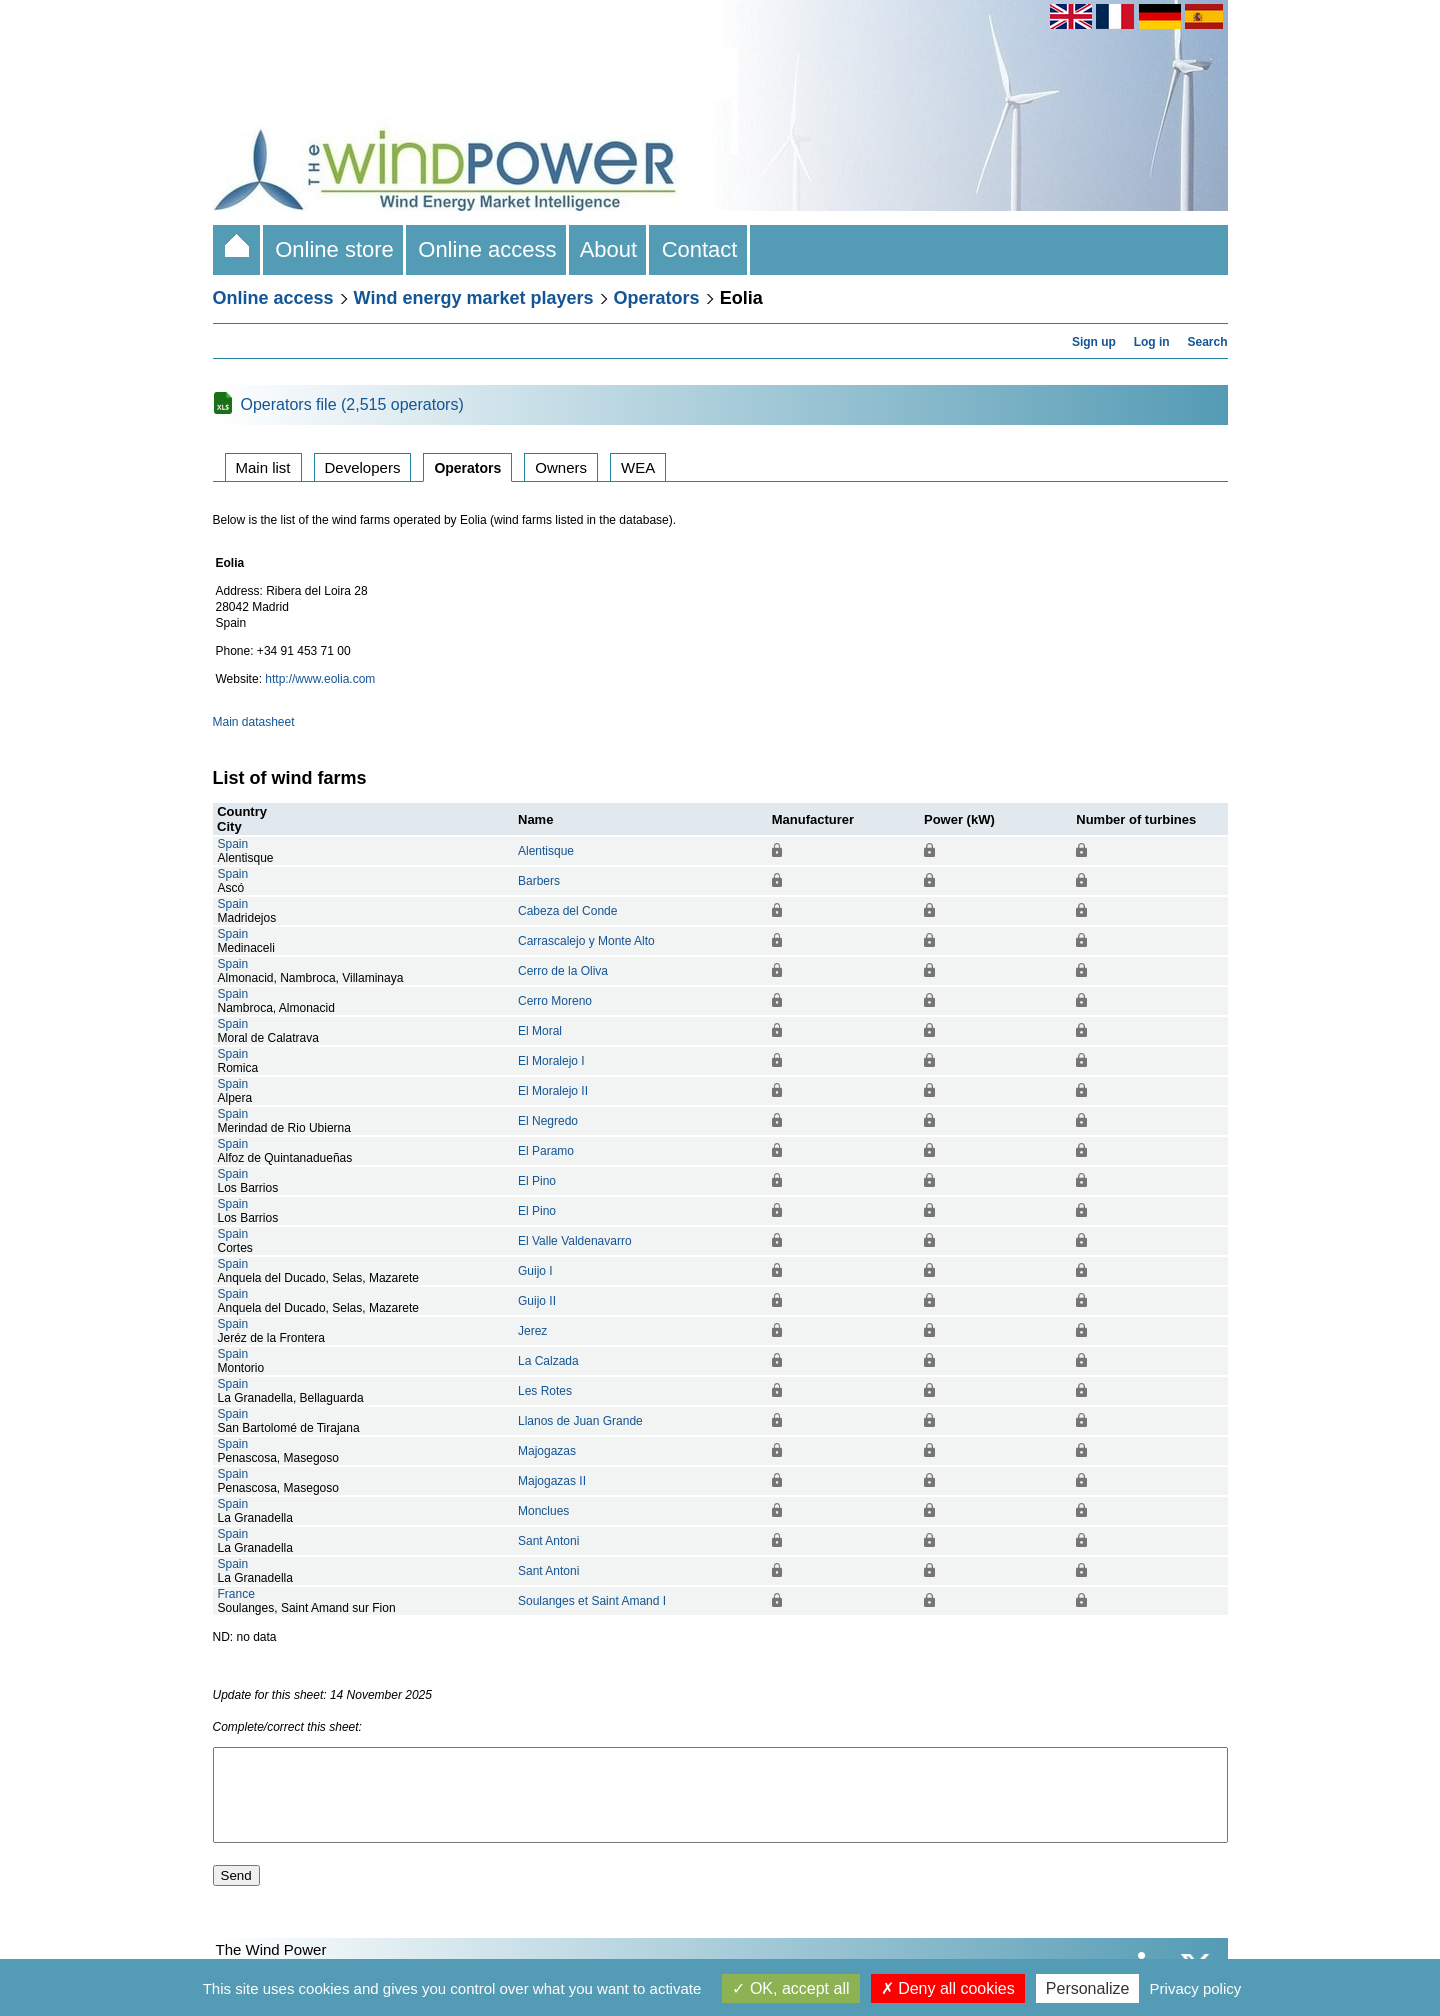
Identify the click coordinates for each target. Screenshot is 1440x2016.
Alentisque (546, 851)
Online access (487, 249)
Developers (363, 467)
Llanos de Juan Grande (580, 1421)
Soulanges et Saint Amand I (592, 1601)
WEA (638, 467)
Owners (561, 467)
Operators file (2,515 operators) (352, 404)
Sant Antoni (548, 1541)
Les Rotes (545, 1391)
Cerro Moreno (555, 1001)
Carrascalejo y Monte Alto (586, 941)
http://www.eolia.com (320, 679)
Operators (657, 298)
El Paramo (546, 1151)
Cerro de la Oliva (563, 971)
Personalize (1088, 1988)
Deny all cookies (948, 1988)
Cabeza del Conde (567, 911)
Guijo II (537, 1301)
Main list (263, 467)
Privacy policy (1196, 1988)
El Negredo (548, 1121)
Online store (334, 249)
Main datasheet (254, 722)
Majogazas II (552, 1481)
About (609, 249)
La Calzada (548, 1361)
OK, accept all (790, 1988)
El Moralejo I (551, 1061)
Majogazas (547, 1451)
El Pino (537, 1181)
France (236, 1594)
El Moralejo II (553, 1091)
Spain (233, 844)
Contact (699, 249)
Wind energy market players (474, 298)
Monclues (543, 1511)
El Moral (540, 1031)
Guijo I (535, 1271)
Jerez (532, 1331)
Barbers (539, 881)
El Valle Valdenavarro (575, 1241)
